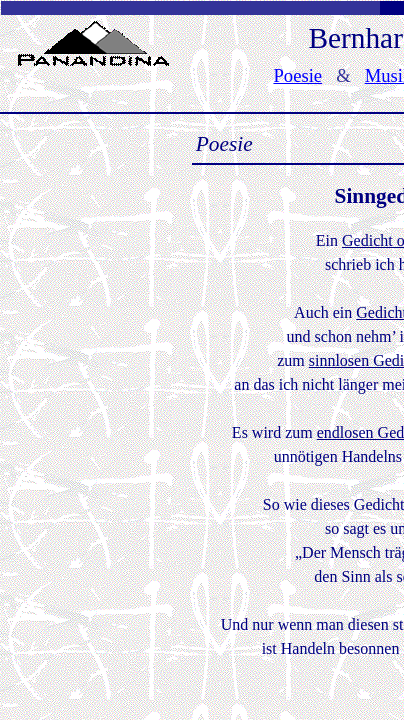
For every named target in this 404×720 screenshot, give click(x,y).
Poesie (297, 75)
